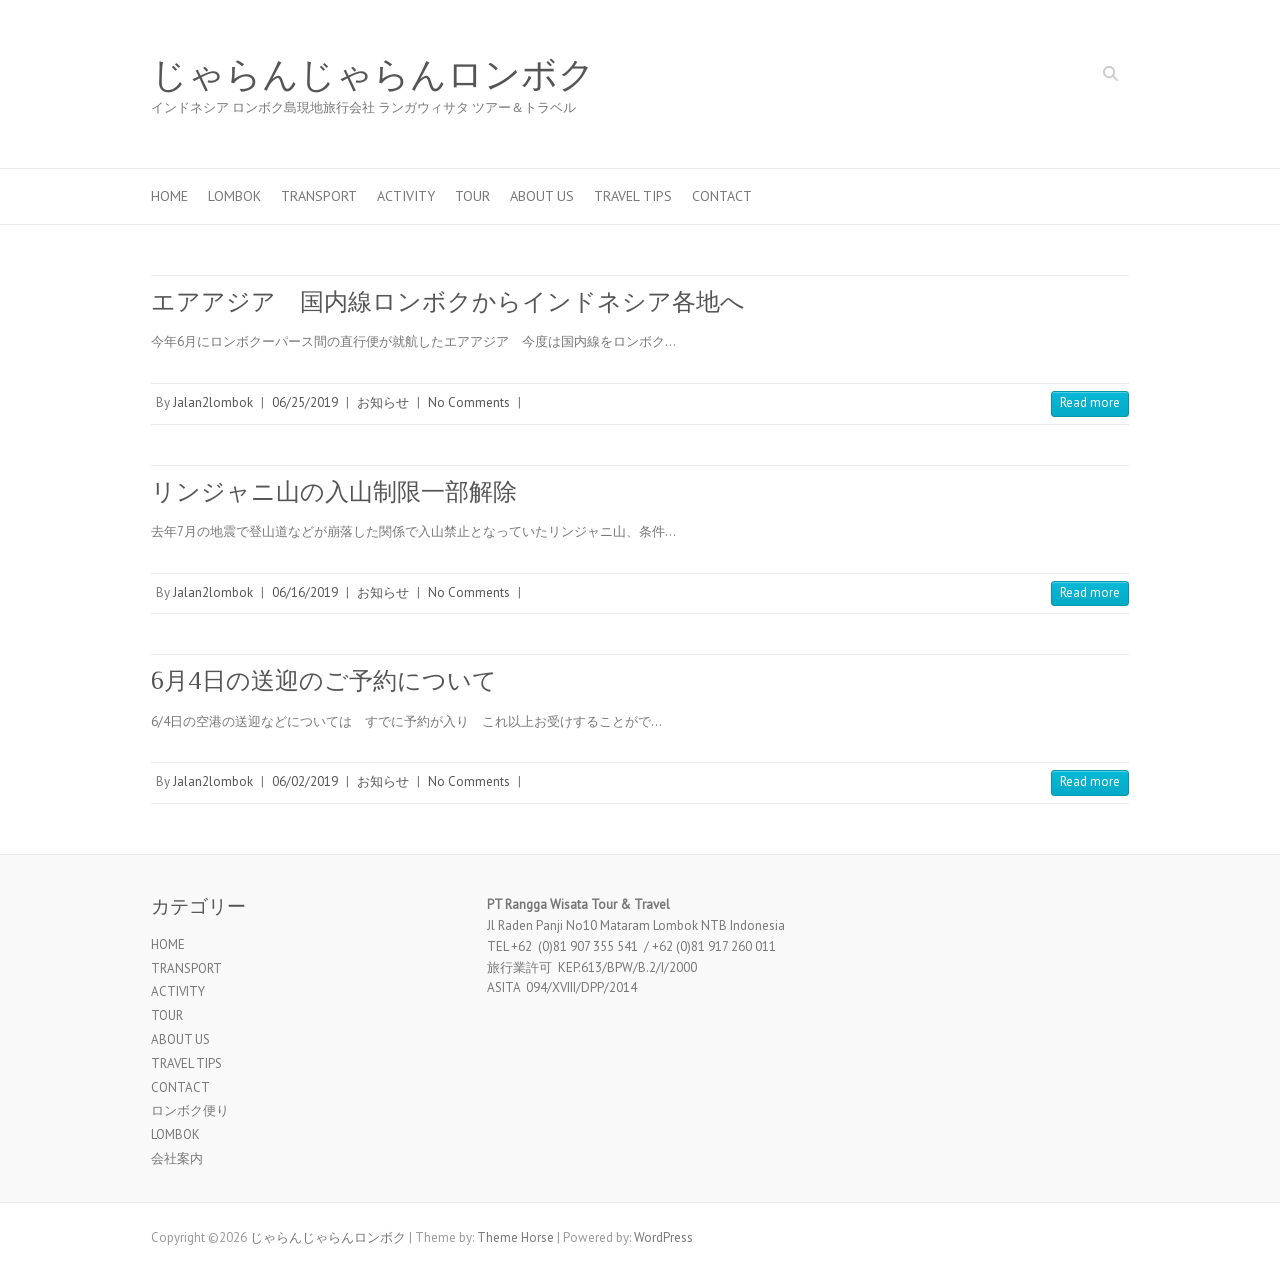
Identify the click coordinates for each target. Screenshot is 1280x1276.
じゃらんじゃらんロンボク (373, 75)
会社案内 (177, 1158)
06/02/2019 (305, 781)
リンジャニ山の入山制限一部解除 (334, 491)
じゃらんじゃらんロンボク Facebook (1052, 76)
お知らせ (383, 402)
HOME (169, 196)
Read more (1090, 402)
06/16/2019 (305, 592)
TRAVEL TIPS (633, 196)
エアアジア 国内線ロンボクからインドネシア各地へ (448, 301)
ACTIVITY (406, 196)
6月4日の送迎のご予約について (324, 680)
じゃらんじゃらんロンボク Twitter (1082, 76)
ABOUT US (542, 196)
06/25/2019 (305, 402)
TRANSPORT (319, 196)
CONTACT (722, 196)
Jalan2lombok (213, 402)
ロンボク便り (190, 1110)
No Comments (469, 402)
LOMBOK (234, 196)
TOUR (472, 196)
